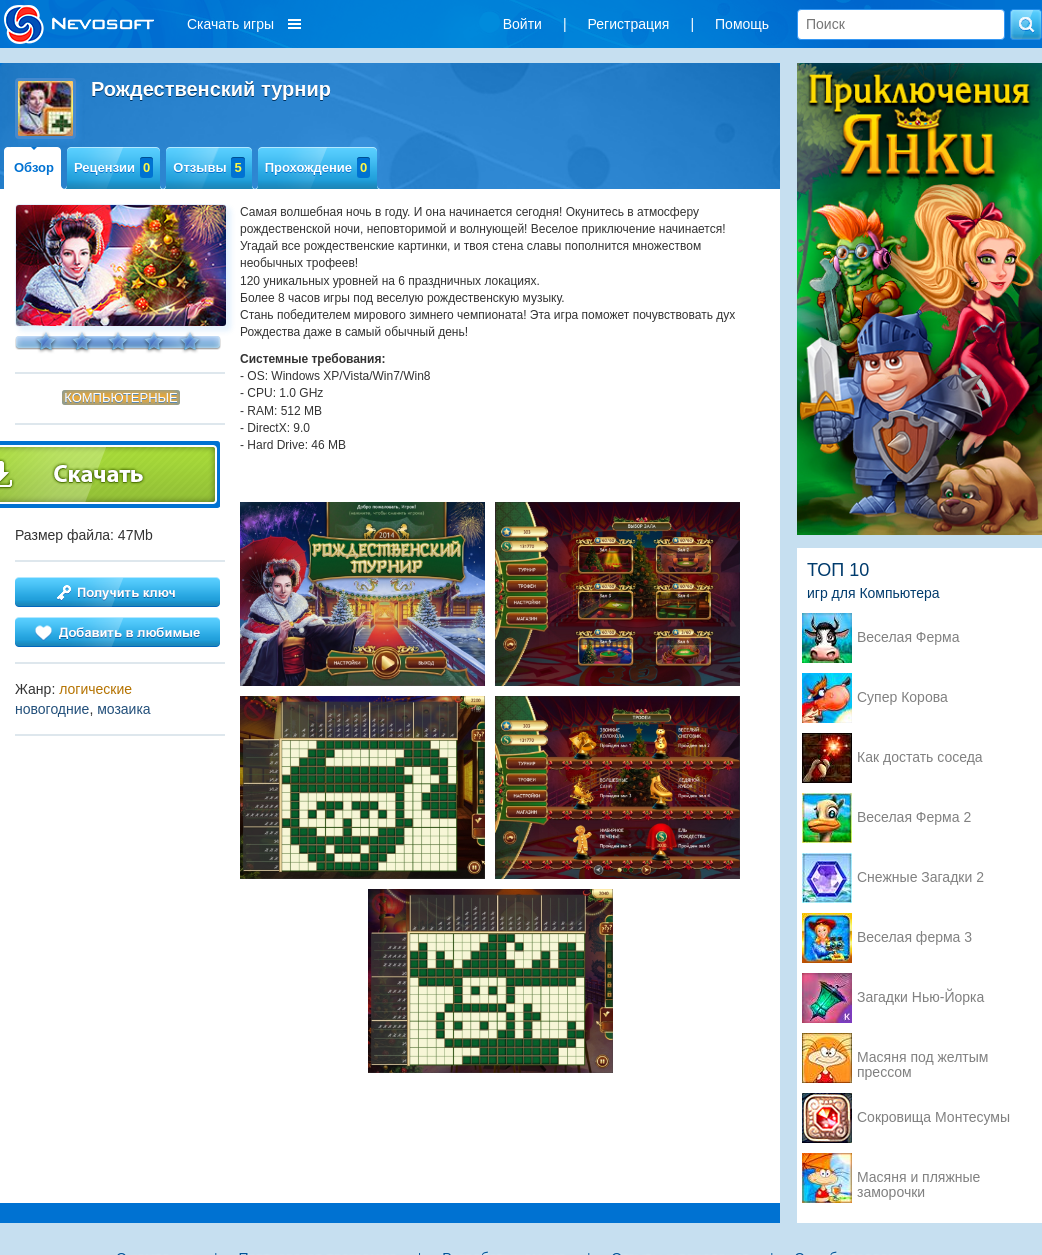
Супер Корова (902, 697)
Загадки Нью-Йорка (920, 997)
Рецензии (113, 167)
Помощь (742, 24)
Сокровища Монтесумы (933, 1117)
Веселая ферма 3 (914, 937)
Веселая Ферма (908, 637)
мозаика (124, 709)
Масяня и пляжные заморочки (918, 1179)
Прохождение (318, 167)
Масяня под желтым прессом (922, 1059)
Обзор (34, 167)
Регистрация (629, 24)
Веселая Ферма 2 (914, 817)
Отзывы (208, 167)
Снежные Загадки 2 (920, 877)
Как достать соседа (920, 757)
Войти (522, 24)
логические (95, 689)
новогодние (52, 709)
